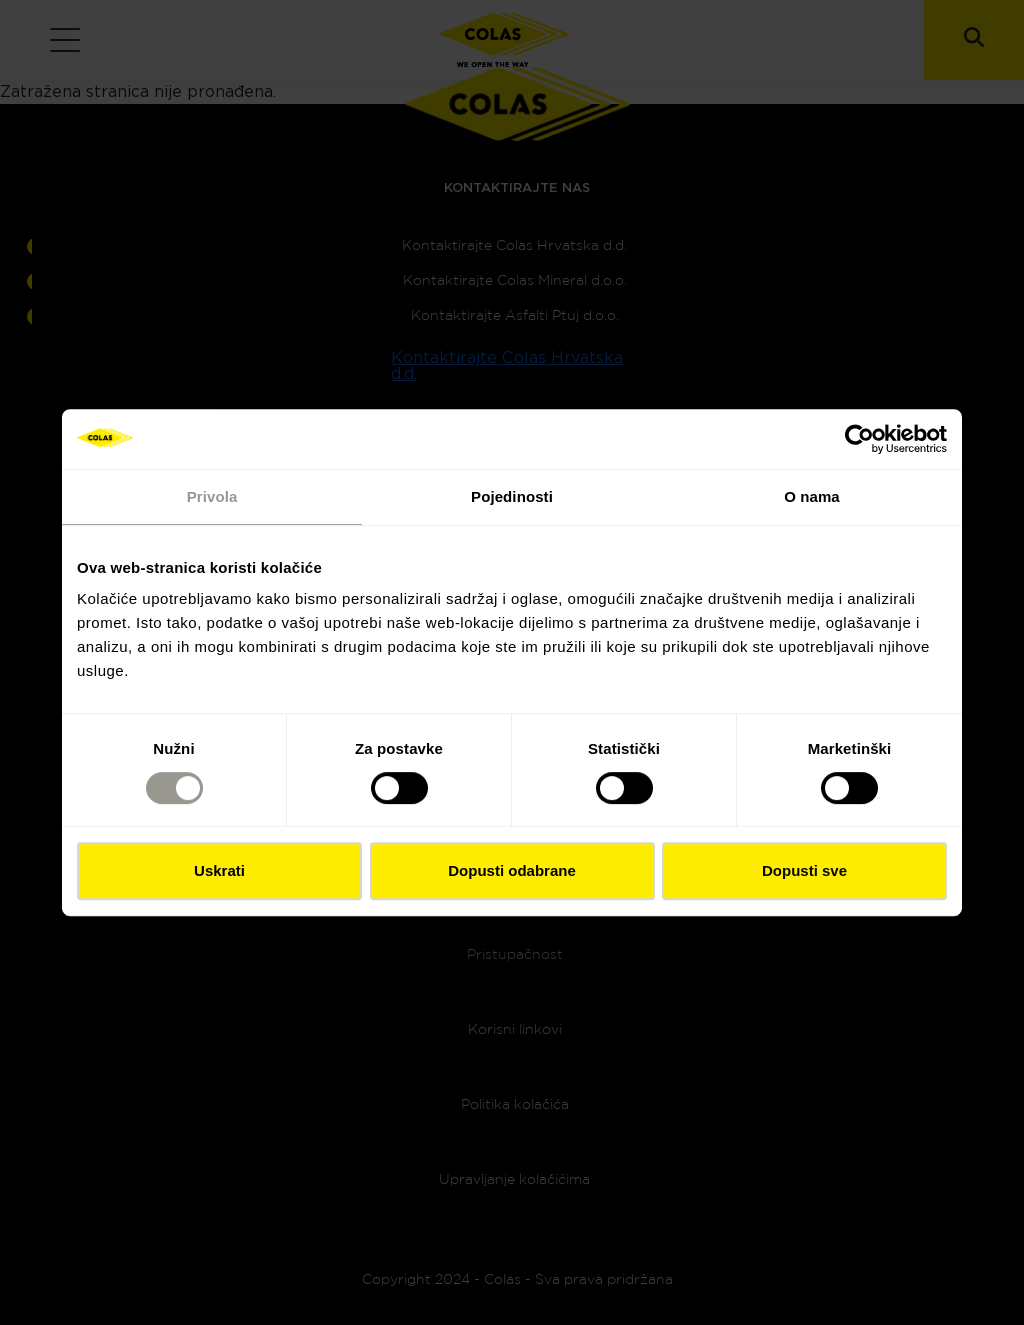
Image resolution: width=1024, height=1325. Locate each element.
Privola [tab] (212, 496)
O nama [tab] (812, 496)
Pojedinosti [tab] (512, 496)
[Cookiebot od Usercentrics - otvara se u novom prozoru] (859, 439)
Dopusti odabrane (512, 870)
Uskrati (219, 870)
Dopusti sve (804, 870)
